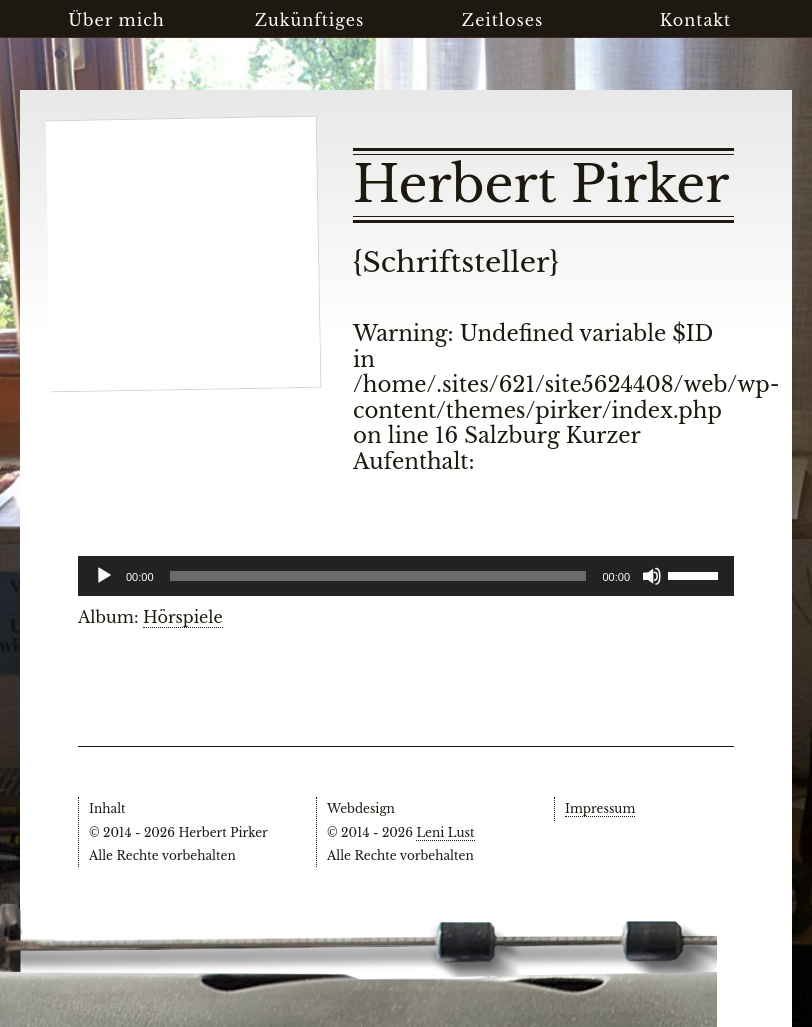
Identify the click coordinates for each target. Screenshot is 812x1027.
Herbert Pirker (541, 185)
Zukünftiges (310, 20)
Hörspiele (183, 617)
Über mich (116, 20)
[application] (406, 576)
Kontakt (695, 20)
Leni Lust (445, 832)
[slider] (696, 574)
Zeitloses (502, 20)
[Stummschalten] (652, 576)
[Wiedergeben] (104, 576)
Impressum (600, 808)
